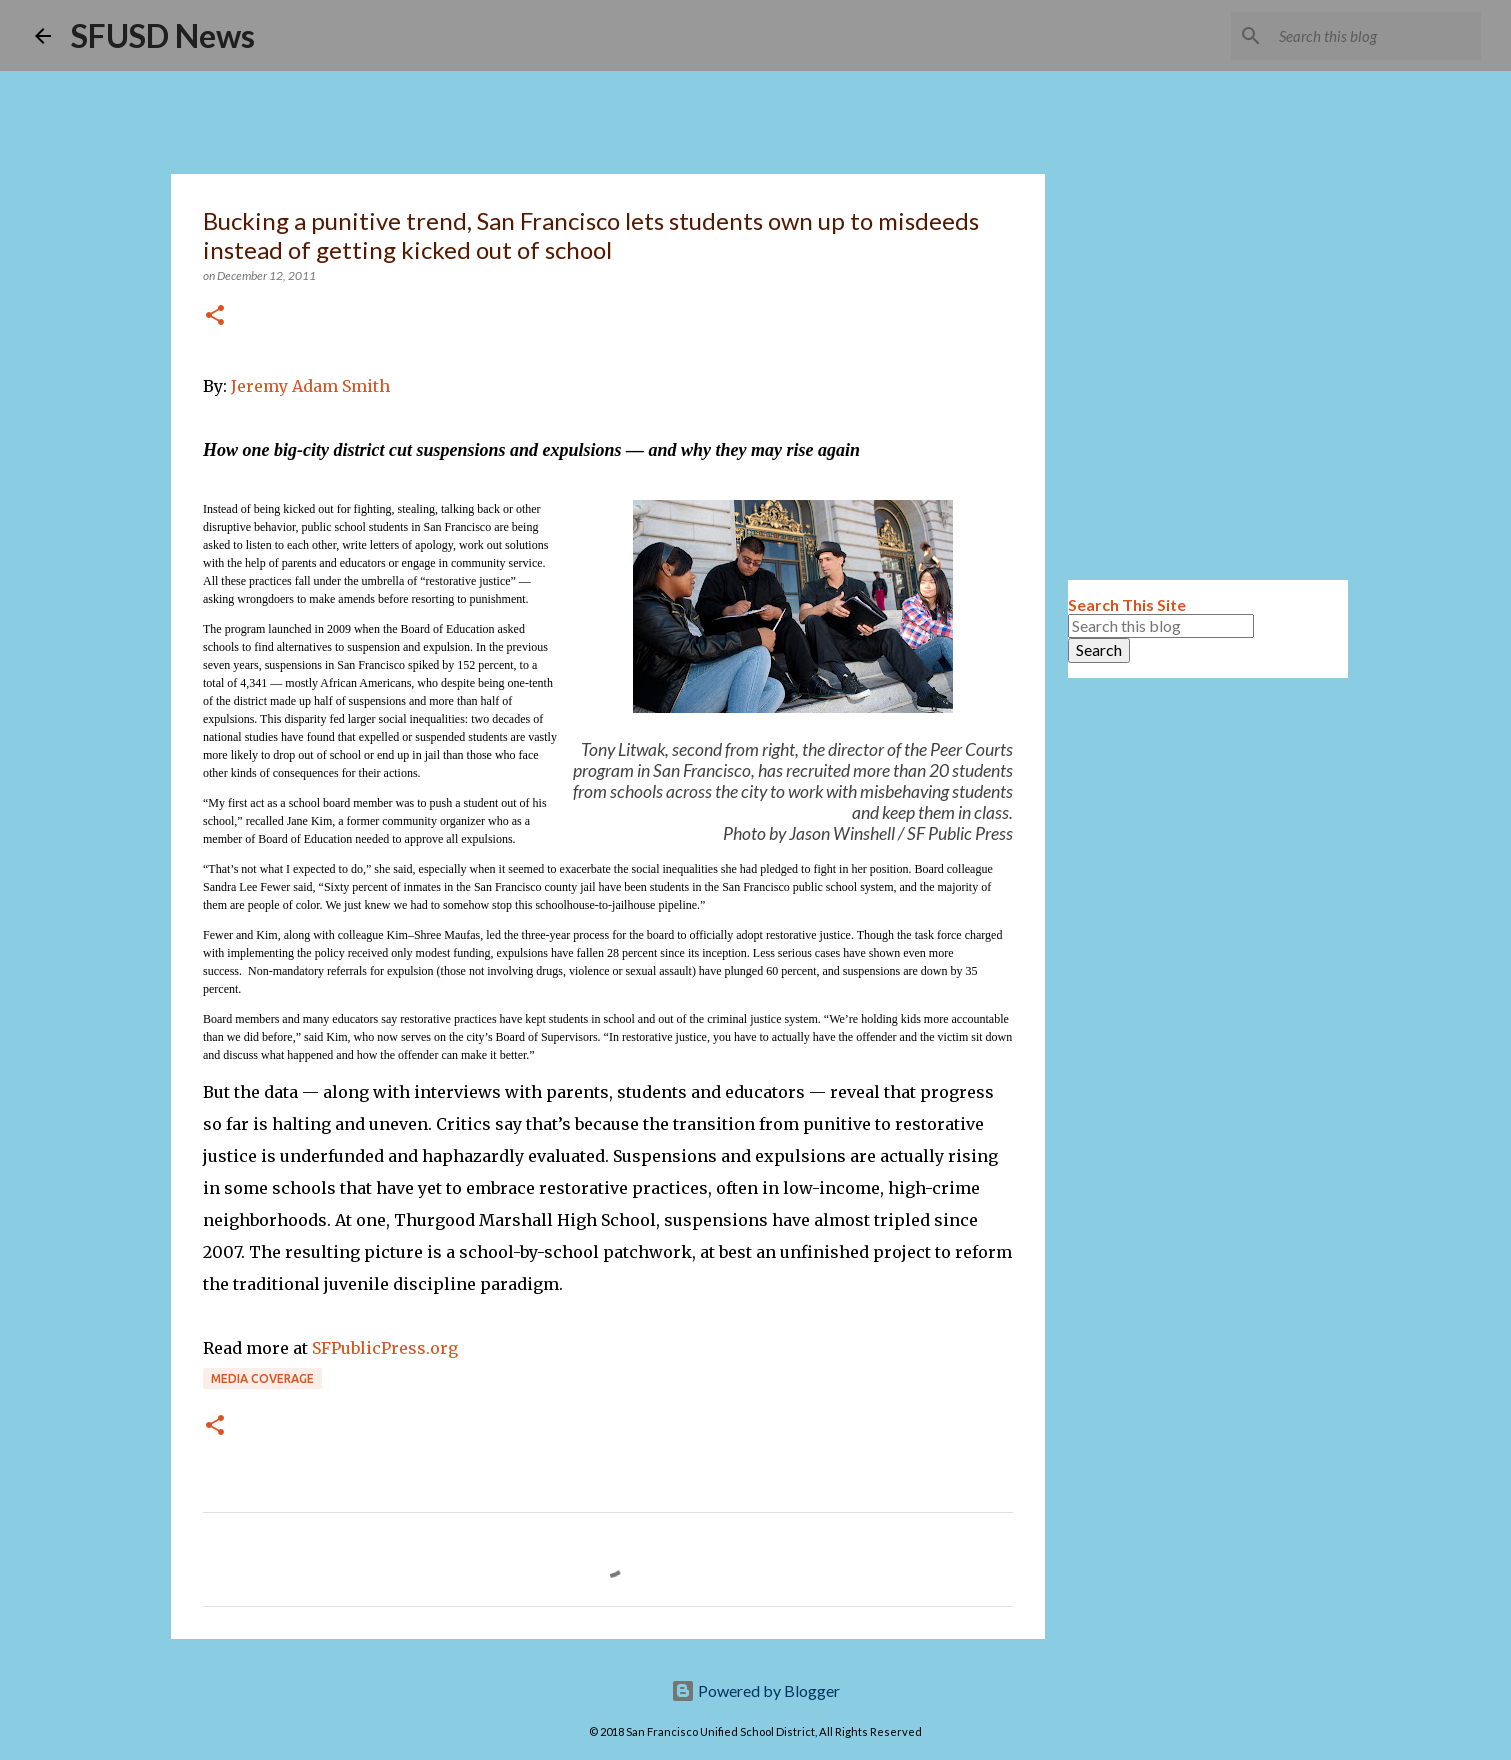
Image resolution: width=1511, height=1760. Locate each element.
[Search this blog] (1376, 36)
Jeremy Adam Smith (310, 386)
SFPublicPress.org (385, 1348)
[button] (215, 316)
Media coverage (262, 1378)
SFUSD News (163, 35)
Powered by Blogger (755, 1690)
